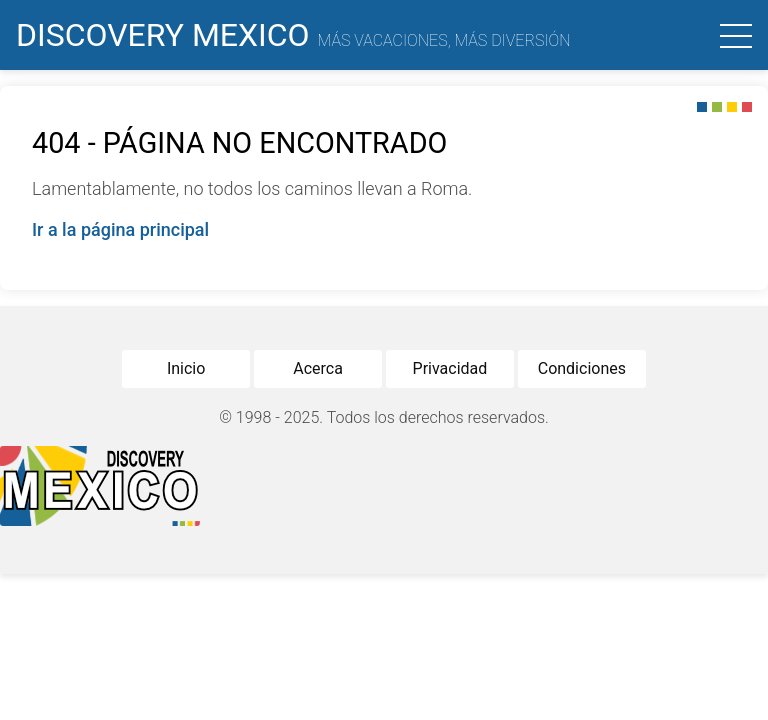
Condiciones (582, 368)
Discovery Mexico (293, 35)
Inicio (186, 368)
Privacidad (450, 368)
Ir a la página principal (120, 229)
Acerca (318, 368)
